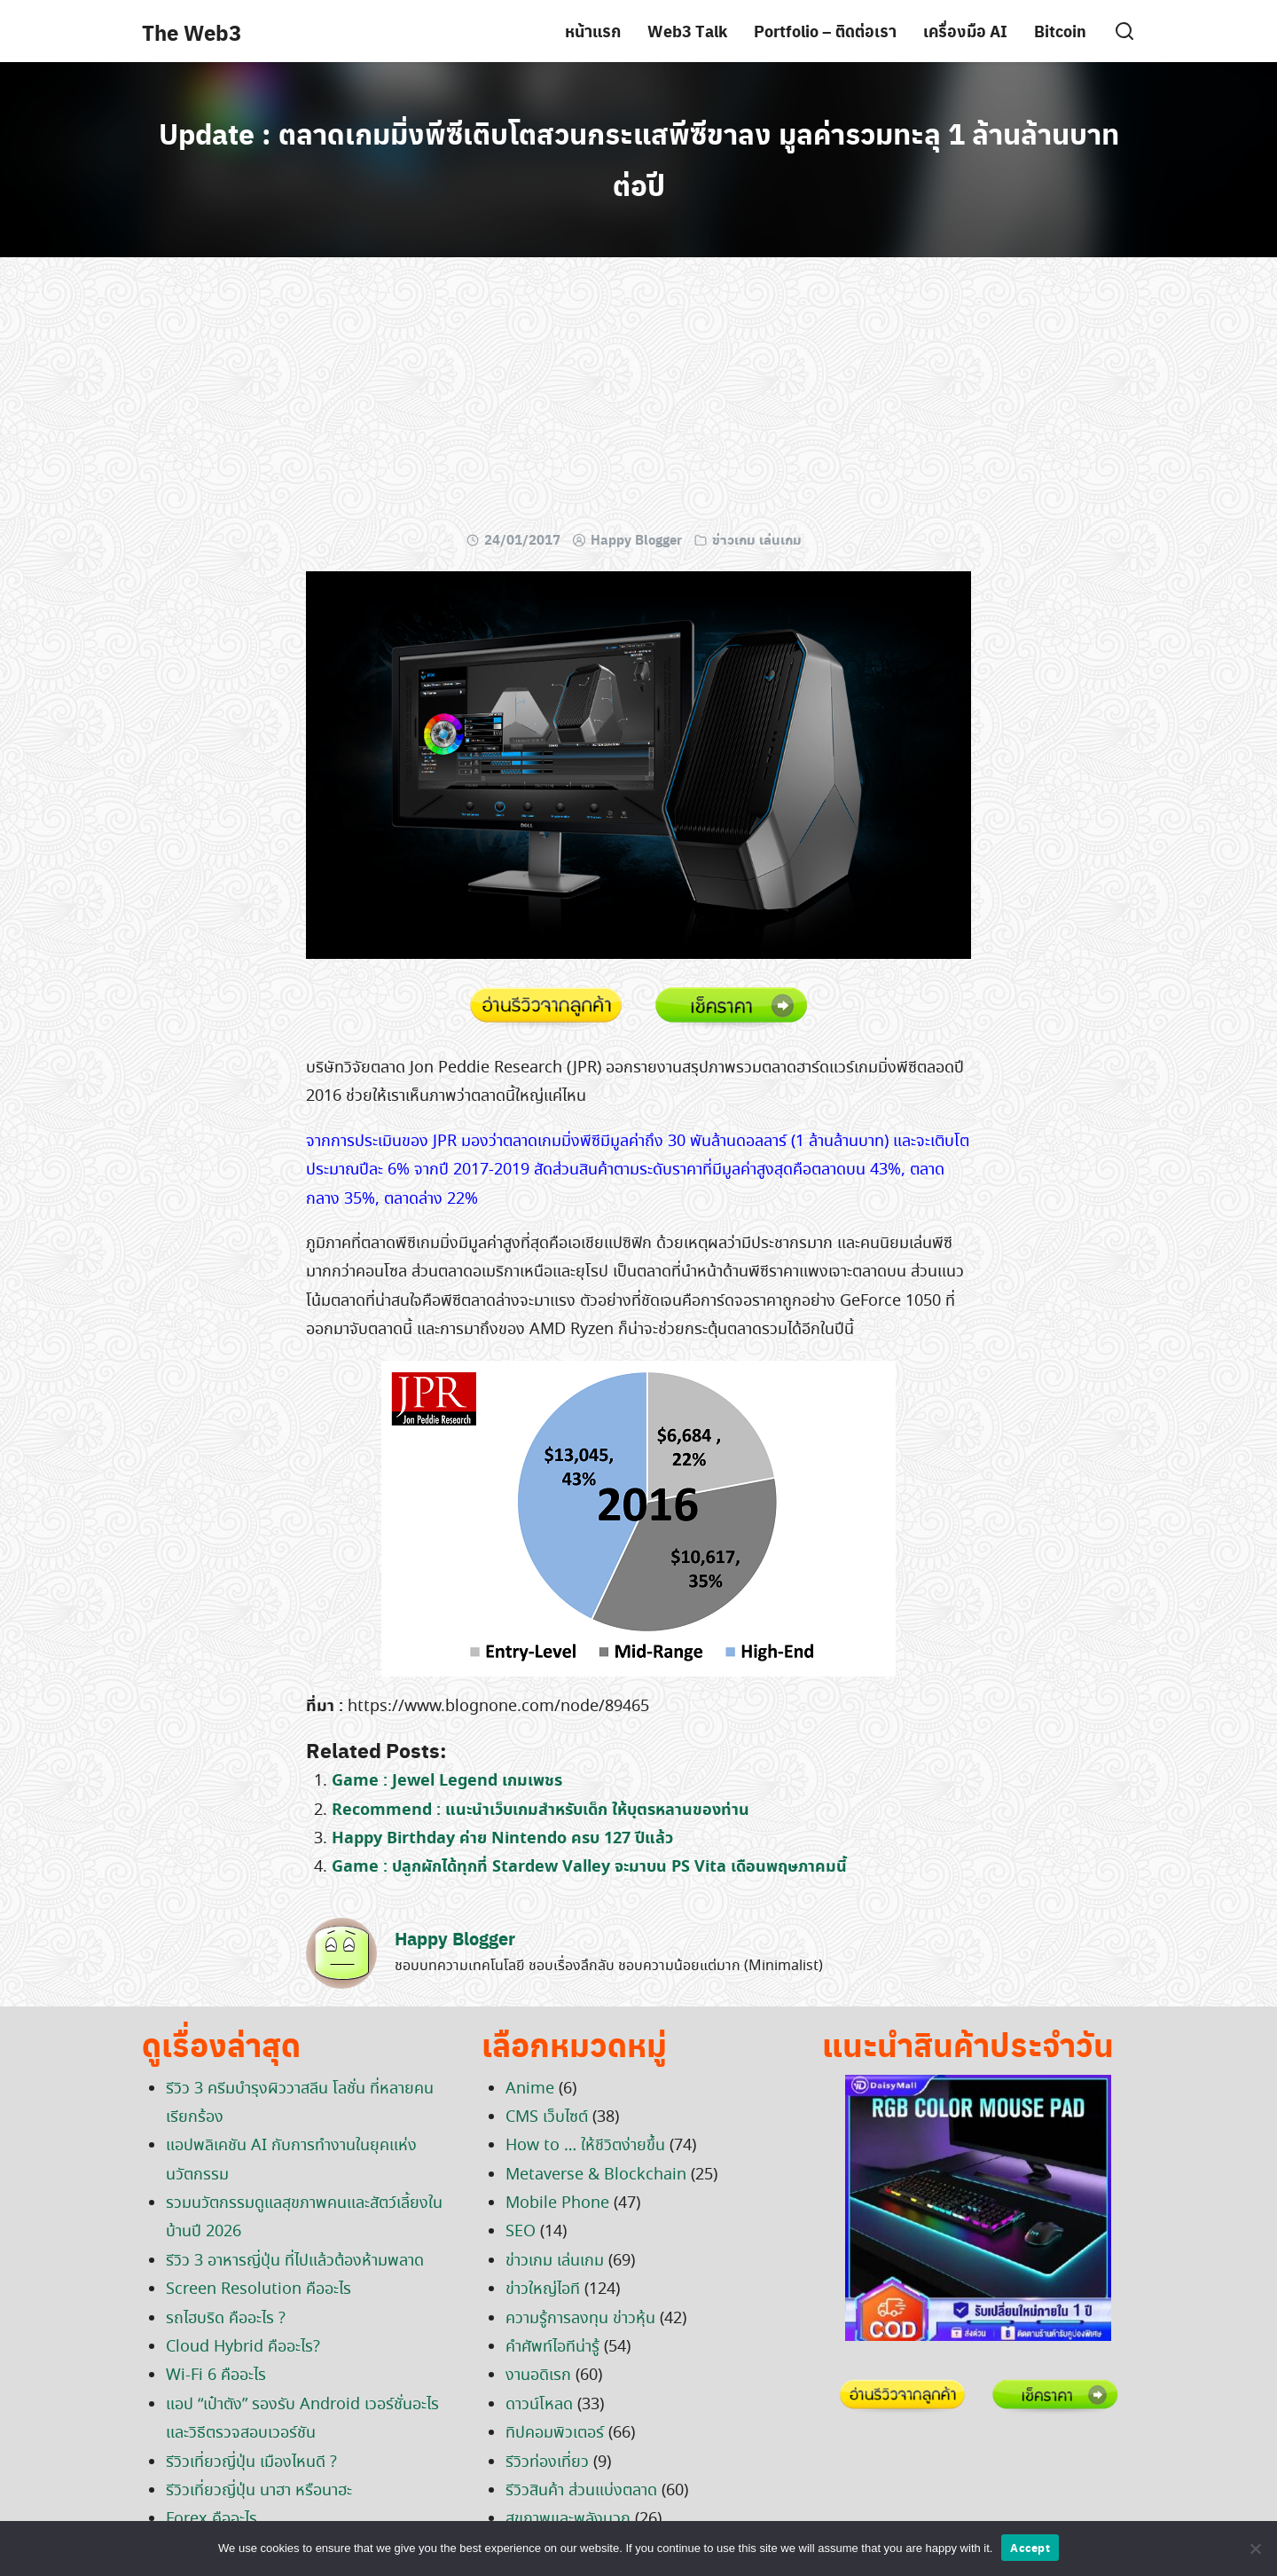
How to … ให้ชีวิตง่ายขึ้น (585, 2145)
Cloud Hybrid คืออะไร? (243, 2347)
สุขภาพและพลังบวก (568, 2519)
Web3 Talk (687, 31)
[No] (1255, 2548)
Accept (1030, 2547)
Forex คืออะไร (211, 2519)
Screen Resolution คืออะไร (258, 2289)
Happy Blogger (636, 539)
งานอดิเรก (538, 2375)
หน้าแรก (593, 31)
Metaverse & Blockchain (595, 2175)
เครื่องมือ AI (965, 31)
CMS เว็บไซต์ (546, 2117)
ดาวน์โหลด (539, 2404)
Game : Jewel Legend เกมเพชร (447, 1781)
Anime (529, 2089)
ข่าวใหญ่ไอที (542, 2289)
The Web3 (191, 32)
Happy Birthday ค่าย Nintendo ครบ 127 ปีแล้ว (502, 1838)
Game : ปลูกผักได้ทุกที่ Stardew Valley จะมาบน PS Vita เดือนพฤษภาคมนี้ (589, 1867)
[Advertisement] (638, 399)
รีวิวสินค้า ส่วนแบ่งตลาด (581, 2490)
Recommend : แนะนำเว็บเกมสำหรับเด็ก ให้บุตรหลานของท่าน (540, 1810)
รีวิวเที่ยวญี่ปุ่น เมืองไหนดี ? (251, 2462)
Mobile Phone (557, 2203)
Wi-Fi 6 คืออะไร (216, 2375)
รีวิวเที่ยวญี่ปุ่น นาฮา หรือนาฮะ (259, 2490)
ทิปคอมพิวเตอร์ (554, 2433)
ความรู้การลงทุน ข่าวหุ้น (580, 2318)
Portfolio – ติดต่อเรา (825, 31)
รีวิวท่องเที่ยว (547, 2462)
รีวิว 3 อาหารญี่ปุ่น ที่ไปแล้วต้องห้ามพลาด (295, 2261)
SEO (520, 2231)
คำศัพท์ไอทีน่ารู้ (552, 2347)
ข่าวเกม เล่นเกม (757, 539)
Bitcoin (1060, 31)
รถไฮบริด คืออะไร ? (226, 2318)
